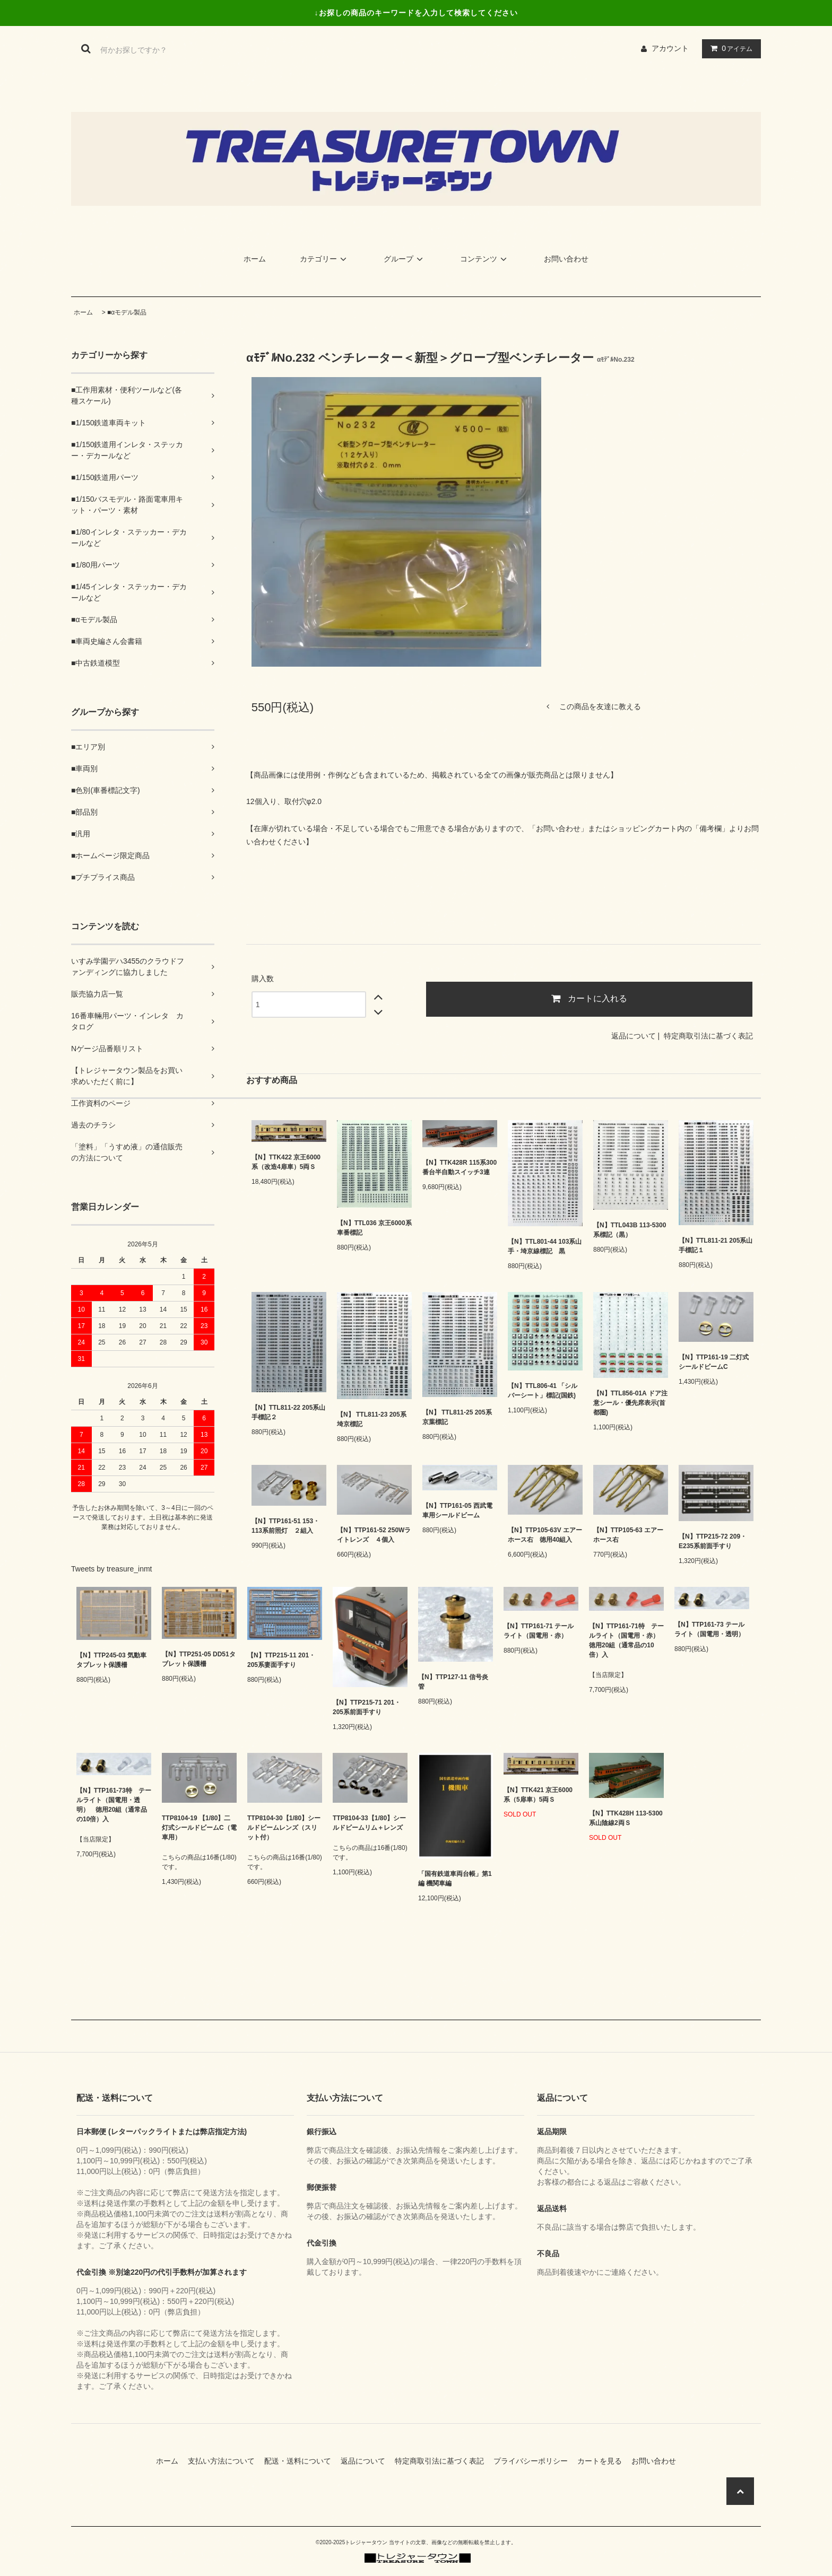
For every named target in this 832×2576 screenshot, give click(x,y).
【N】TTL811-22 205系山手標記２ (288, 1412)
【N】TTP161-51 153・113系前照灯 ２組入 (285, 1525)
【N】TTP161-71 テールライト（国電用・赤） (539, 1630)
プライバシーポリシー (534, 2461)
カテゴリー (325, 259)
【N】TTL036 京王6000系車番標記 (374, 1227)
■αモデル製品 (126, 312)
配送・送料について (301, 2461)
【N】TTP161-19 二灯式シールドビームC (714, 1362)
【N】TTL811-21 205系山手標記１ (715, 1245)
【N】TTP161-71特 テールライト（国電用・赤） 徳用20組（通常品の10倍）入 (626, 1640)
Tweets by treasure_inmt (111, 1569)
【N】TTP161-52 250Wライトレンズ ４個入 (374, 1534)
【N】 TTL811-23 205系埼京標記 (371, 1419)
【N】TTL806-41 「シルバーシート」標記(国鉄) (542, 1390)
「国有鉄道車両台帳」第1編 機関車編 (455, 1878)
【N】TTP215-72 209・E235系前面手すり (713, 1541)
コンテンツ (485, 259)
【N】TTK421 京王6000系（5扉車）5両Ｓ (538, 1794)
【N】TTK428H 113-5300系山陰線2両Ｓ (626, 1818)
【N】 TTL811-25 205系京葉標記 (457, 1417)
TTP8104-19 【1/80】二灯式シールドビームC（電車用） (199, 1827)
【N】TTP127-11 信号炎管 (453, 1681)
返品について (633, 1036)
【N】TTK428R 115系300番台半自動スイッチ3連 (459, 1167)
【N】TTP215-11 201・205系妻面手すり (281, 1660)
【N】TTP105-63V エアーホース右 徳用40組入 (545, 1534)
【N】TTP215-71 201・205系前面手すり (367, 1707)
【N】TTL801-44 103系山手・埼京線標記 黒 (545, 1246)
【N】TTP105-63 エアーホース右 (628, 1534)
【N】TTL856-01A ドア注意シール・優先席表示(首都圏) (630, 1403)
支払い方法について (225, 2461)
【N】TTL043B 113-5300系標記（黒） (629, 1229)
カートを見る (603, 2461)
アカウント (670, 48)
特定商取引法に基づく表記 (708, 1036)
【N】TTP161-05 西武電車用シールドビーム (457, 1510)
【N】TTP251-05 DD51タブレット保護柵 (199, 1659)
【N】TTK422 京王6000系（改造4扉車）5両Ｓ (286, 1162)
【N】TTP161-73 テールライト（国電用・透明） (709, 1629)
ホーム (255, 259)
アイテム (729, 48)
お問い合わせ (566, 259)
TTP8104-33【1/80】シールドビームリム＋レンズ (369, 1822)
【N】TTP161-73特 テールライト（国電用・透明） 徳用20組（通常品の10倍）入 (113, 1805)
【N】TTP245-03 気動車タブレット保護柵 (111, 1660)
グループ (405, 259)
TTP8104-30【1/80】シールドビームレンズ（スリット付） (283, 1827)
